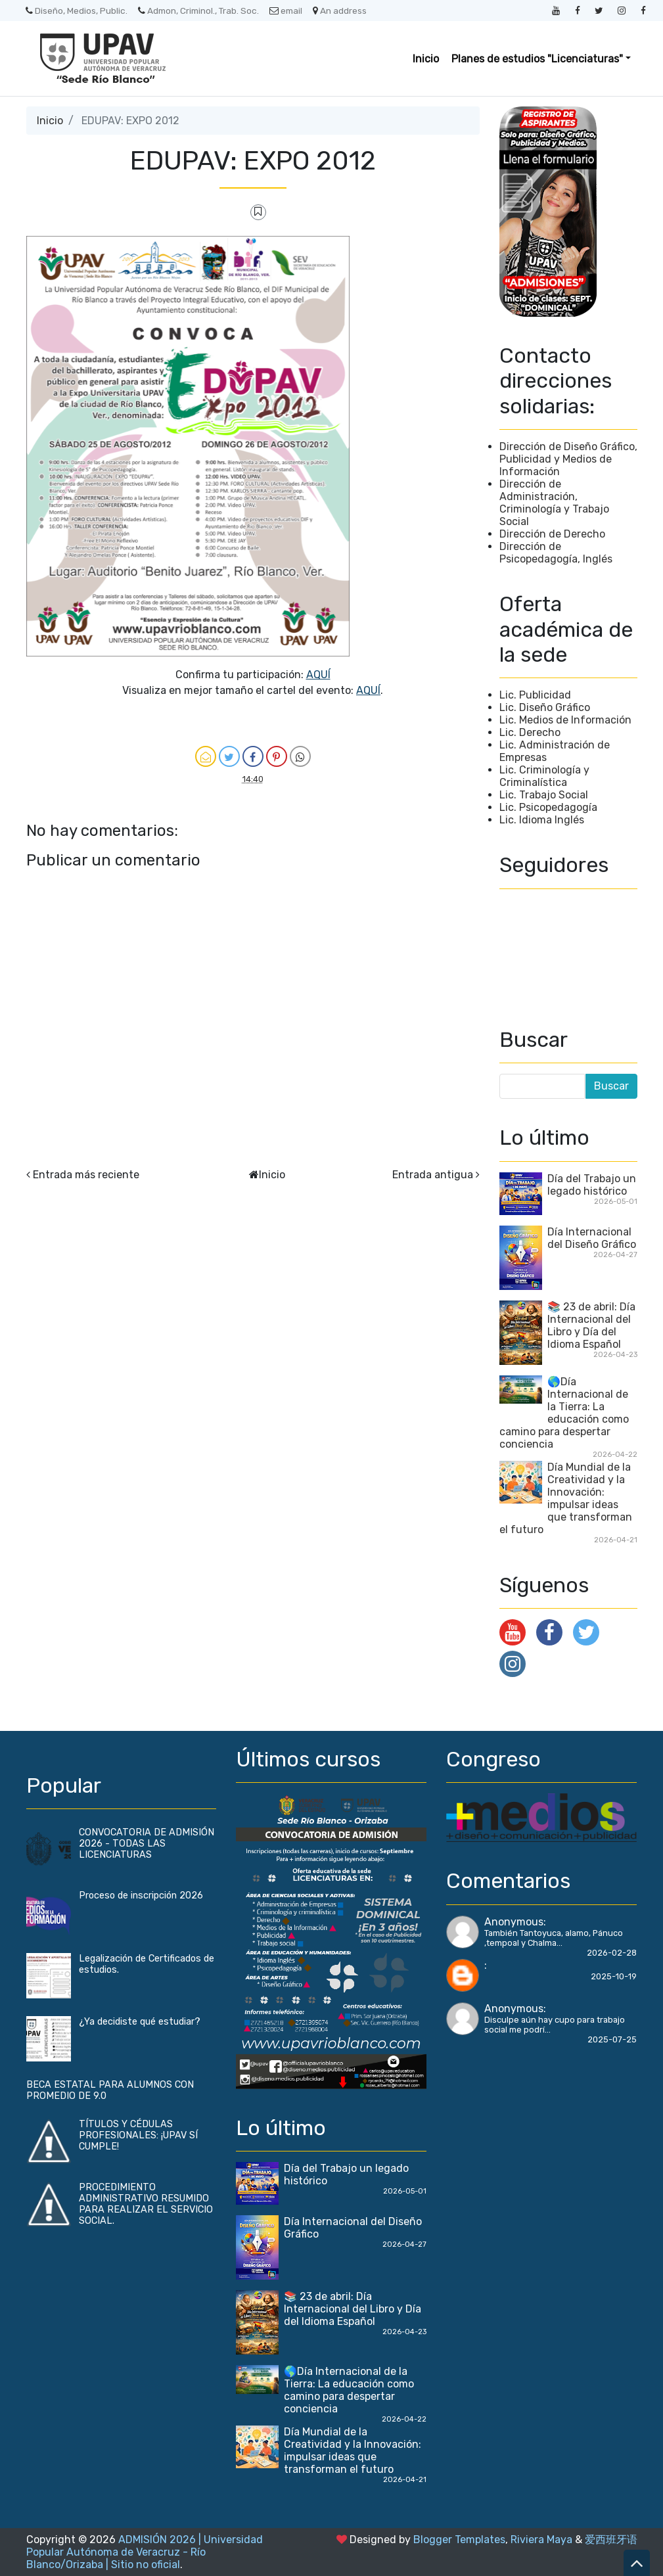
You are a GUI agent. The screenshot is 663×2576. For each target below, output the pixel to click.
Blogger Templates (459, 2539)
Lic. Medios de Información (565, 720)
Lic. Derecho (529, 732)
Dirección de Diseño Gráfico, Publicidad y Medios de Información (568, 459)
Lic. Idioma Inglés (541, 820)
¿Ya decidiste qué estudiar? (139, 2021)
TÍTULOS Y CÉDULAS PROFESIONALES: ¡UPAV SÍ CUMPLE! (138, 2135)
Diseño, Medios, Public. (76, 10)
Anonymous (513, 1922)
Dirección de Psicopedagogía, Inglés (555, 552)
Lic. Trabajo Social (543, 795)
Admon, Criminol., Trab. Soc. (198, 10)
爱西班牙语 (611, 2539)
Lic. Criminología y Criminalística (544, 776)
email (285, 10)
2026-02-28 (612, 1953)
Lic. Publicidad (535, 695)
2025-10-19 (614, 1976)
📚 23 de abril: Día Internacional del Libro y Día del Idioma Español (591, 1325)
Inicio (426, 59)
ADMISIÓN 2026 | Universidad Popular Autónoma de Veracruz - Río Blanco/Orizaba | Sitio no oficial (144, 2552)
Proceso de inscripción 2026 (141, 1895)
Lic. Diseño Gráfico (544, 707)
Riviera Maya (541, 2539)
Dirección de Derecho (552, 534)
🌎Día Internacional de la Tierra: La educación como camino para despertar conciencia (564, 1412)
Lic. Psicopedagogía (548, 807)
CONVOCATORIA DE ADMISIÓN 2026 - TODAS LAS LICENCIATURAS (146, 1843)
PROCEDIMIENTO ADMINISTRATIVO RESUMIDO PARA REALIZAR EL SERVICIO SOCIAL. (146, 2204)
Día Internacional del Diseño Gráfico (591, 1238)
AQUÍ (318, 674)
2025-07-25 (612, 2039)
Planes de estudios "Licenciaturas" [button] (537, 59)
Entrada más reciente (86, 1174)
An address (340, 10)
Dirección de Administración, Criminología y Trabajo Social (554, 503)
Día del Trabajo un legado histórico (591, 1184)
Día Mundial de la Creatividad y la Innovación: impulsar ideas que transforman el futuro (565, 1498)
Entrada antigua (432, 1174)
